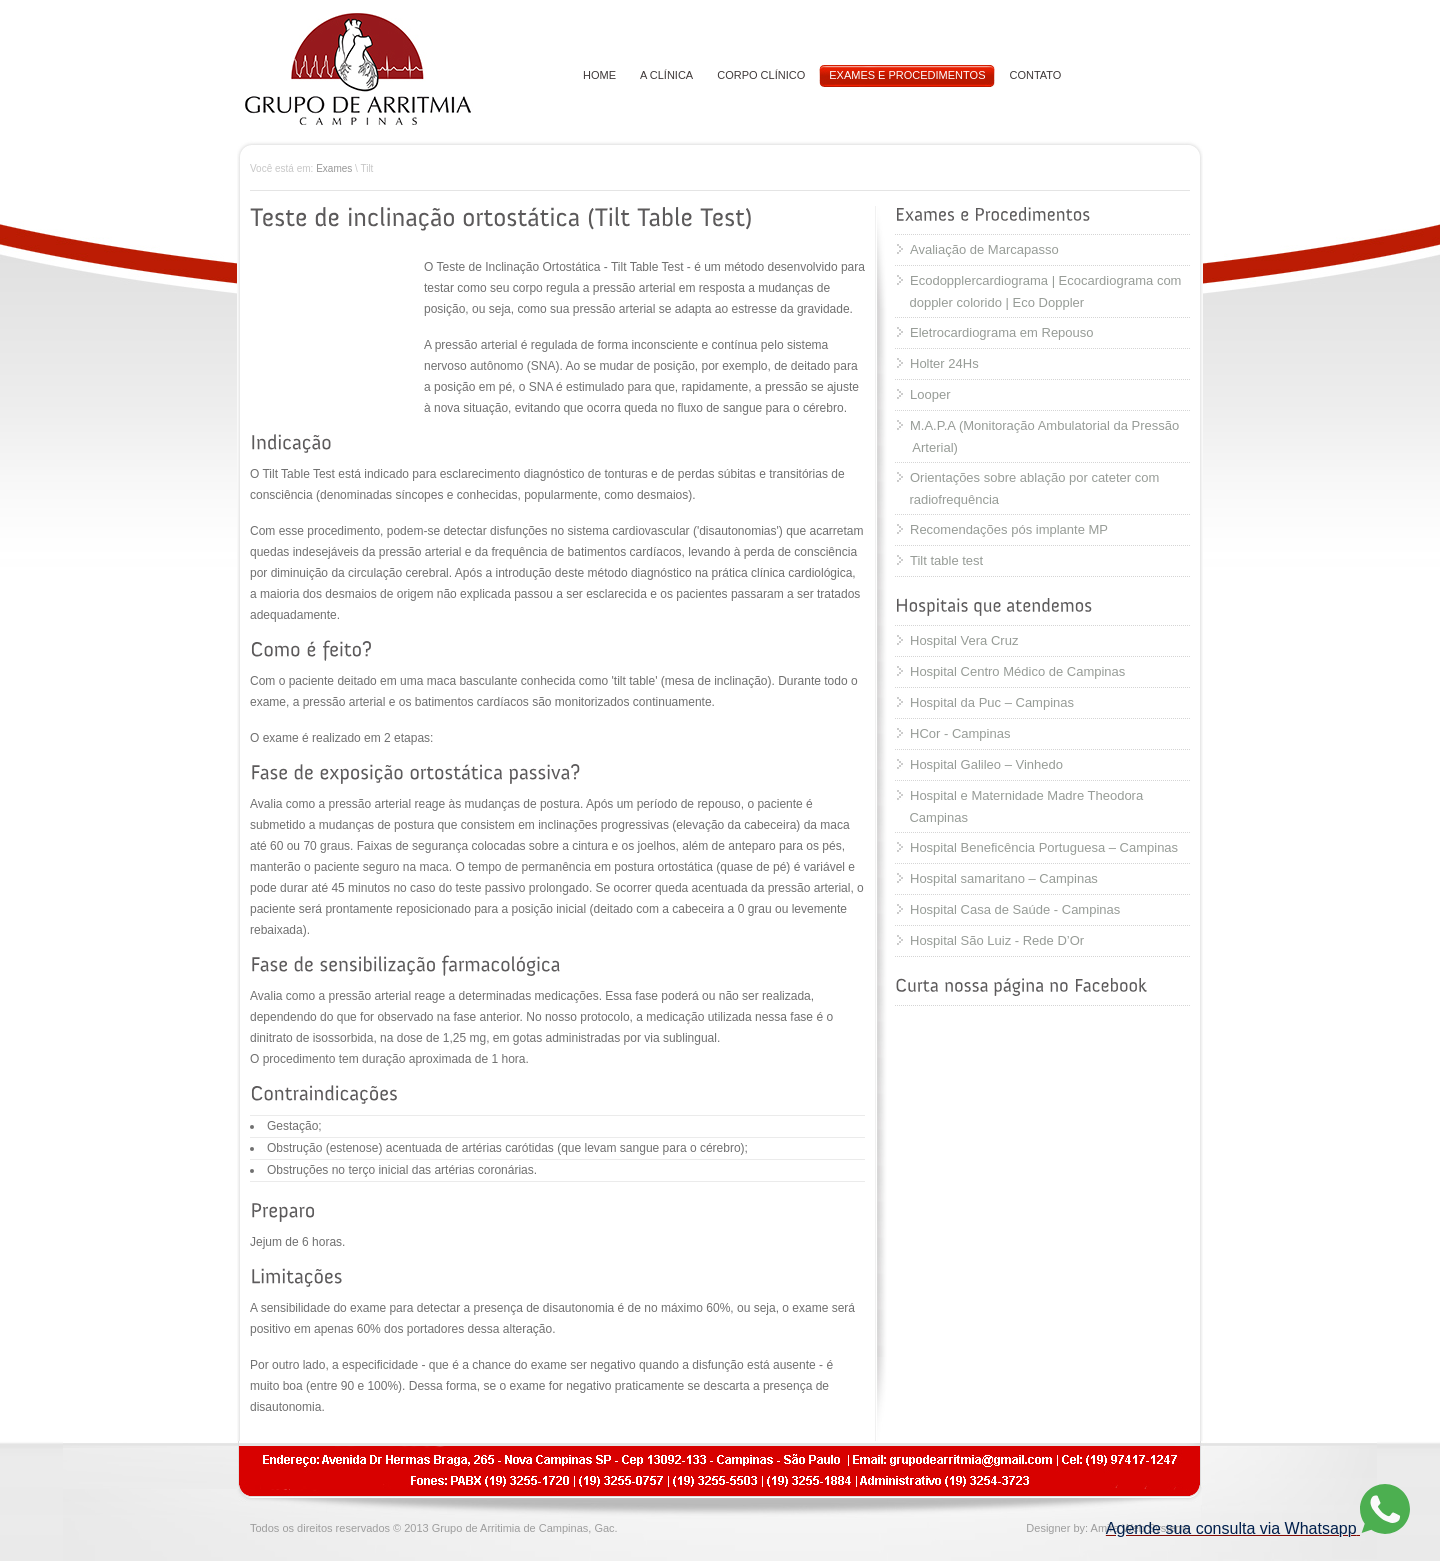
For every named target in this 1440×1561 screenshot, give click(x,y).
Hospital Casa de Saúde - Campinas (1015, 909)
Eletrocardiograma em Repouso (1002, 332)
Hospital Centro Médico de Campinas (1017, 671)
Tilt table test (946, 560)
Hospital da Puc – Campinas (992, 702)
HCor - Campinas (960, 733)
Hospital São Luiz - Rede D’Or (997, 940)
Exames (334, 168)
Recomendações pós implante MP (1009, 529)
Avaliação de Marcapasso (984, 249)
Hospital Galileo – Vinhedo (986, 764)
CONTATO (1035, 75)
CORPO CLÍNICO (761, 75)
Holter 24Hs (944, 363)
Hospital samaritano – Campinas (1004, 878)
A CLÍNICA (666, 75)
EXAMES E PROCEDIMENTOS (907, 75)
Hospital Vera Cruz (964, 640)
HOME (599, 75)
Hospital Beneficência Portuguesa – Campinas (1044, 847)
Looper (930, 394)
